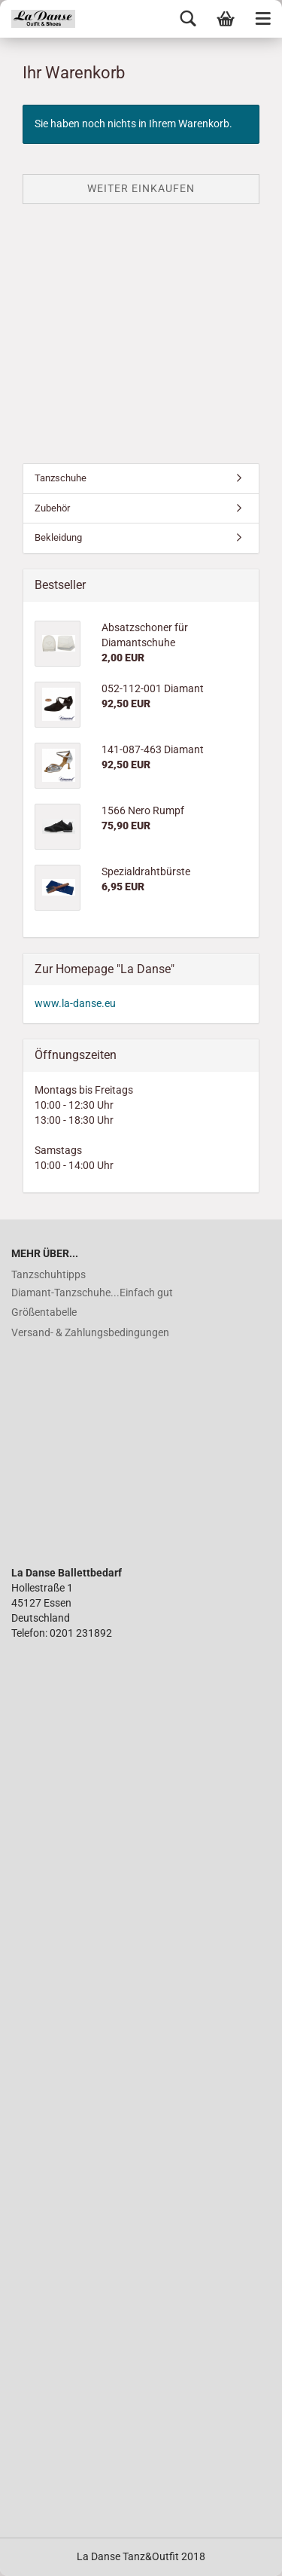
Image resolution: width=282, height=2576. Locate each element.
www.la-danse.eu (75, 1003)
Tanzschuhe (60, 478)
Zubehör (52, 508)
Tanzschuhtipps (48, 1274)
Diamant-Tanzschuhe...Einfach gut (92, 1292)
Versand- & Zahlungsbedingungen (90, 1332)
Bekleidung (58, 537)
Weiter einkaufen (141, 188)
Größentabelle (44, 1312)
